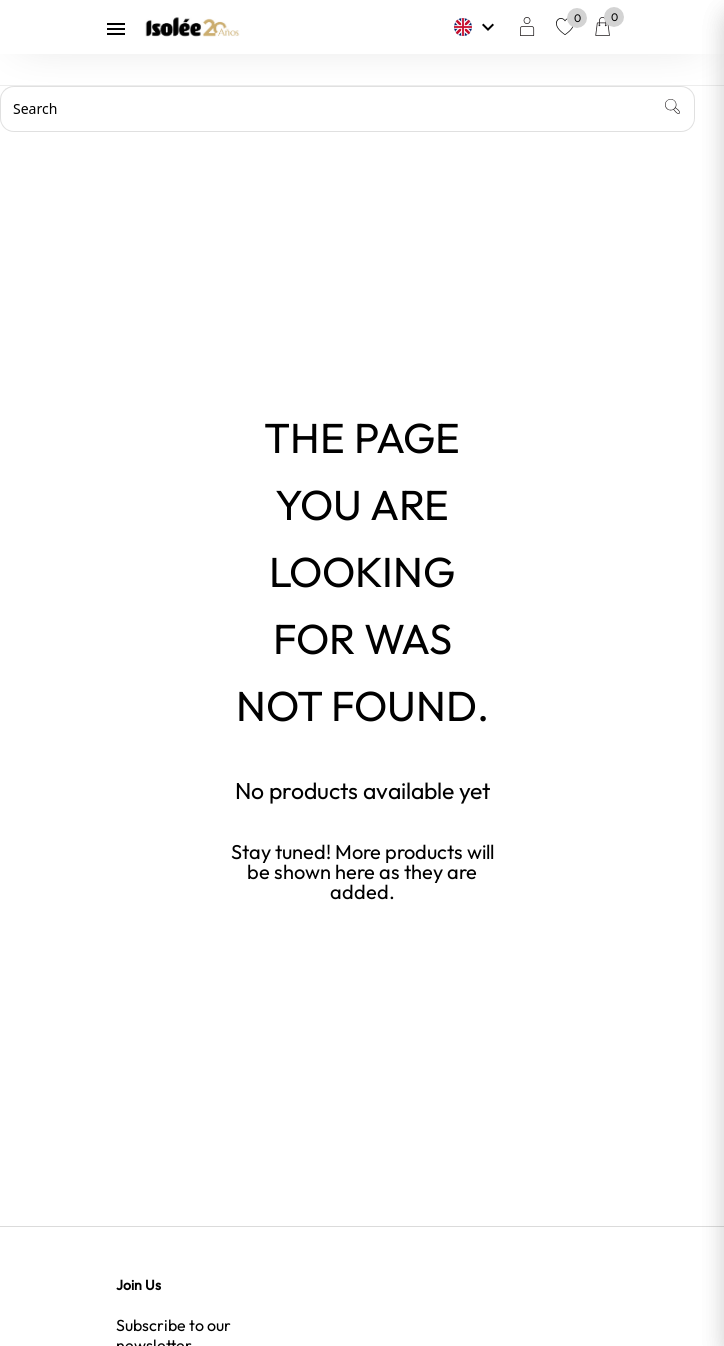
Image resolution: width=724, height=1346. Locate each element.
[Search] (347, 109)
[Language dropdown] (476, 27)
